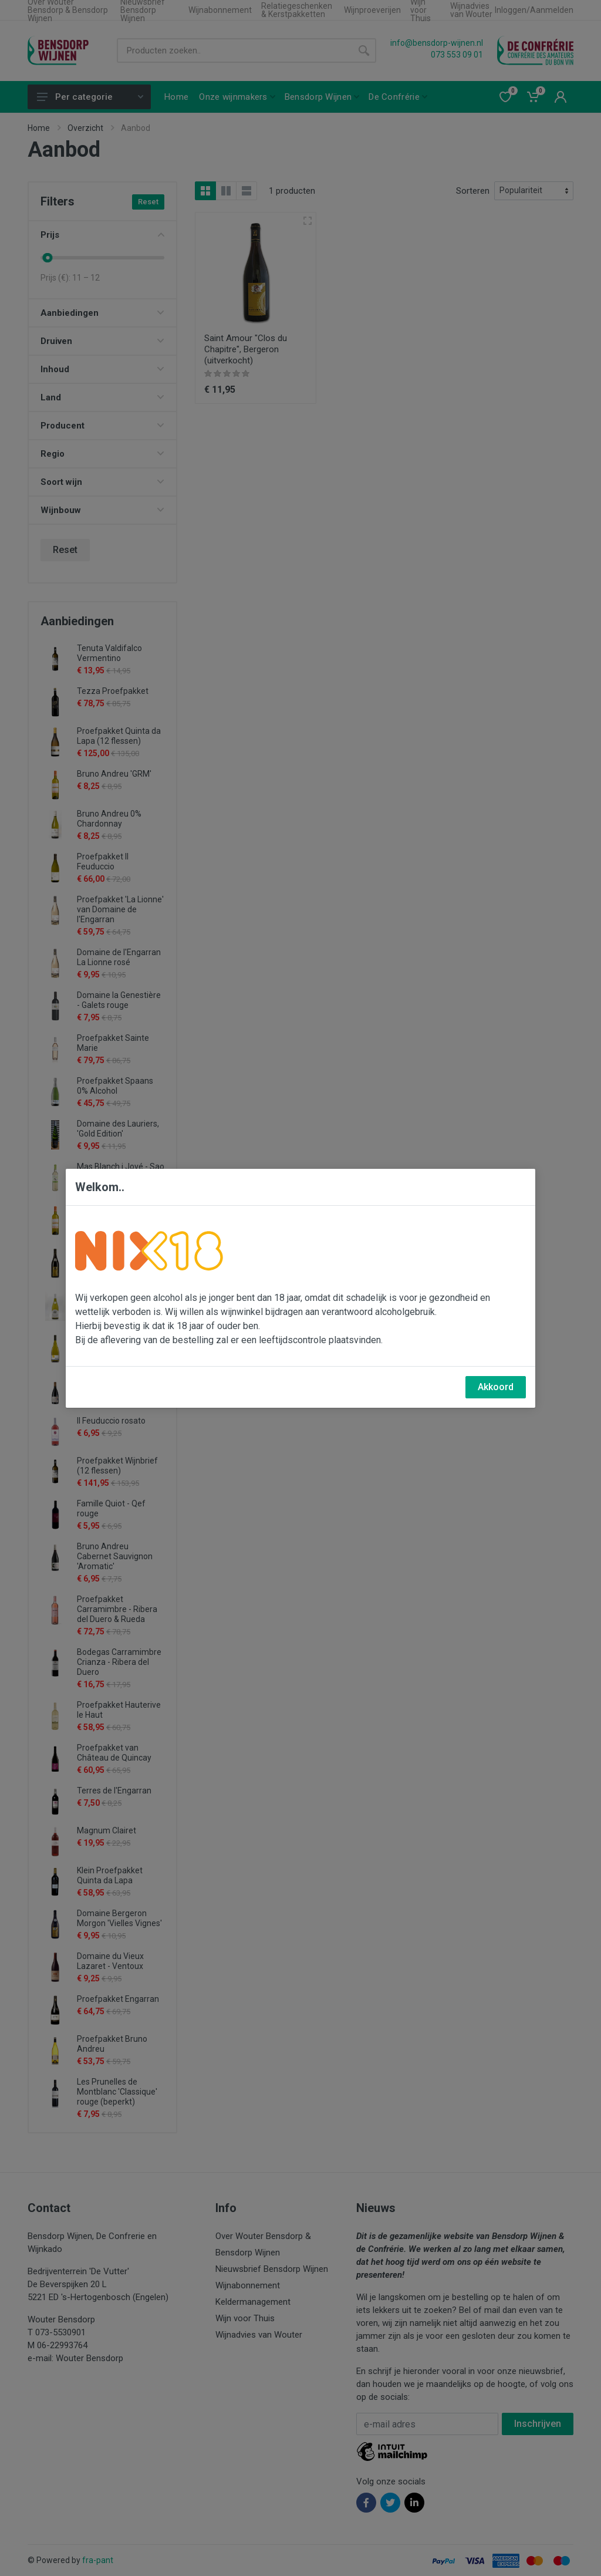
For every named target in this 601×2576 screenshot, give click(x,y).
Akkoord (496, 1386)
